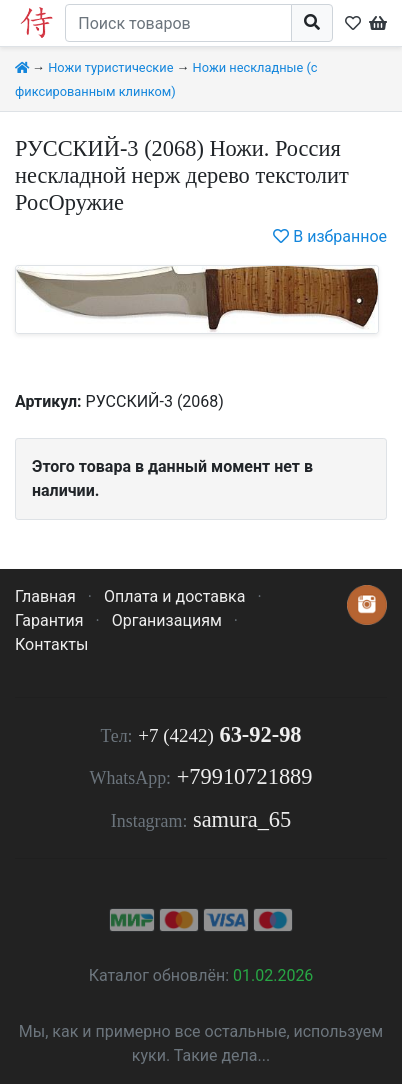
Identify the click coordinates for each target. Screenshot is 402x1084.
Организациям (167, 620)
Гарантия (49, 620)
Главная (45, 596)
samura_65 (242, 819)
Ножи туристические (110, 67)
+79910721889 (245, 776)
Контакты (51, 644)
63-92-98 (219, 734)
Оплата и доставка (174, 596)
